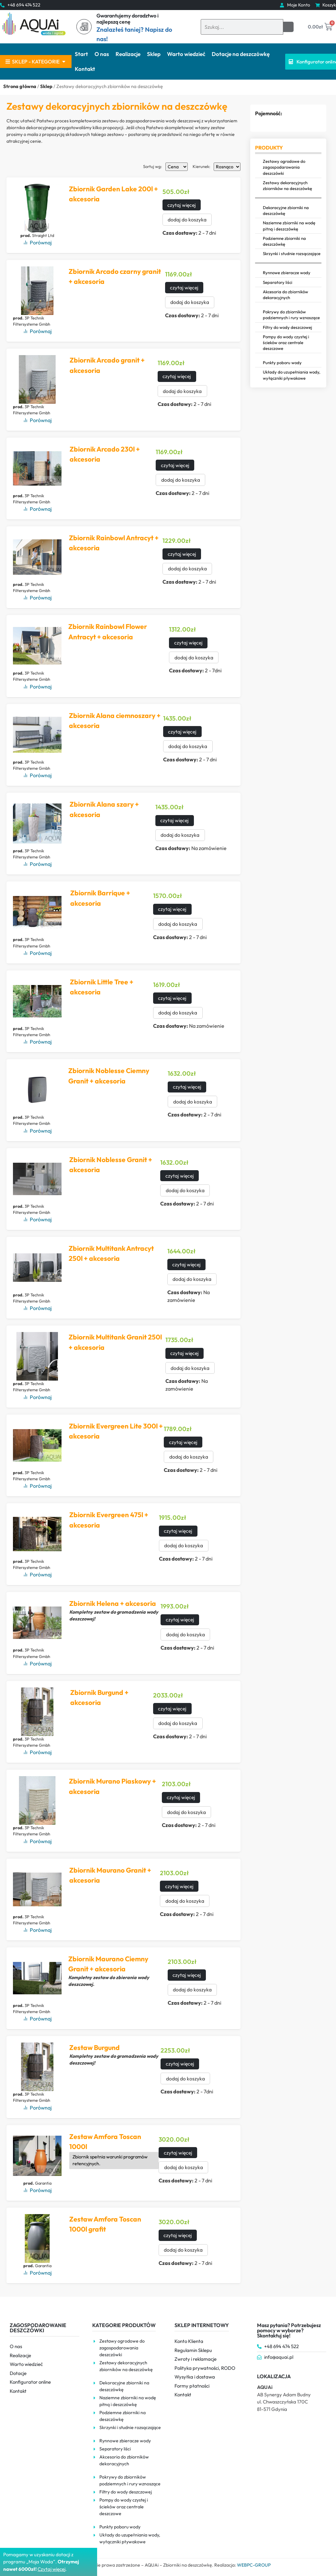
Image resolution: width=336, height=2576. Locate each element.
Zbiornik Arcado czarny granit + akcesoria (115, 276)
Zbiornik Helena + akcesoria (112, 1603)
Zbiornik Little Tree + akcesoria (101, 987)
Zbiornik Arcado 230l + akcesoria (105, 454)
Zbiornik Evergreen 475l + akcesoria (108, 1519)
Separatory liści (277, 282)
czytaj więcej (180, 205)
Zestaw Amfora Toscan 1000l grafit (105, 2224)
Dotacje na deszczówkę (241, 53)
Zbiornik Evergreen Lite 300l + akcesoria (113, 1431)
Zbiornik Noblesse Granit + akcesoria (110, 1164)
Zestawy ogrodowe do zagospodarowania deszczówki (284, 167)
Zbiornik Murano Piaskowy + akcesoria (112, 1786)
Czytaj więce (51, 2569)
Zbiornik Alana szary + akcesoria (104, 809)
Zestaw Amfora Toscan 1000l (105, 2141)
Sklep (154, 53)
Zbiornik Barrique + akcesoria (100, 898)
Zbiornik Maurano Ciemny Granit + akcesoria (108, 1963)
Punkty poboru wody (282, 362)
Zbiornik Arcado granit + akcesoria (106, 365)
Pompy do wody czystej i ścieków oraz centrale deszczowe (286, 342)
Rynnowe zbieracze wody (286, 272)
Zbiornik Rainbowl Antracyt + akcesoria (113, 542)
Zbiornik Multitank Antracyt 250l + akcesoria (110, 1253)
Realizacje (128, 53)
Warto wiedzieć (186, 53)
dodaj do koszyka (185, 220)
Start (81, 53)
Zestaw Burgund (94, 2047)
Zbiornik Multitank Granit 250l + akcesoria (115, 1342)
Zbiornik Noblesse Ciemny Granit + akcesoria (108, 1075)
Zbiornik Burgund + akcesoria (99, 1697)
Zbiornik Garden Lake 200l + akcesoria (113, 194)
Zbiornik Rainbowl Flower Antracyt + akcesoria (107, 631)
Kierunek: (201, 166)
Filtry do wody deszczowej (287, 327)
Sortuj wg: (152, 166)
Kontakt (85, 68)
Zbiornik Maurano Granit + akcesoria (110, 1875)
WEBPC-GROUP (254, 2565)
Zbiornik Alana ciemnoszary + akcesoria (112, 720)
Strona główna (19, 86)
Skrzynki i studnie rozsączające (291, 253)
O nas (102, 53)
